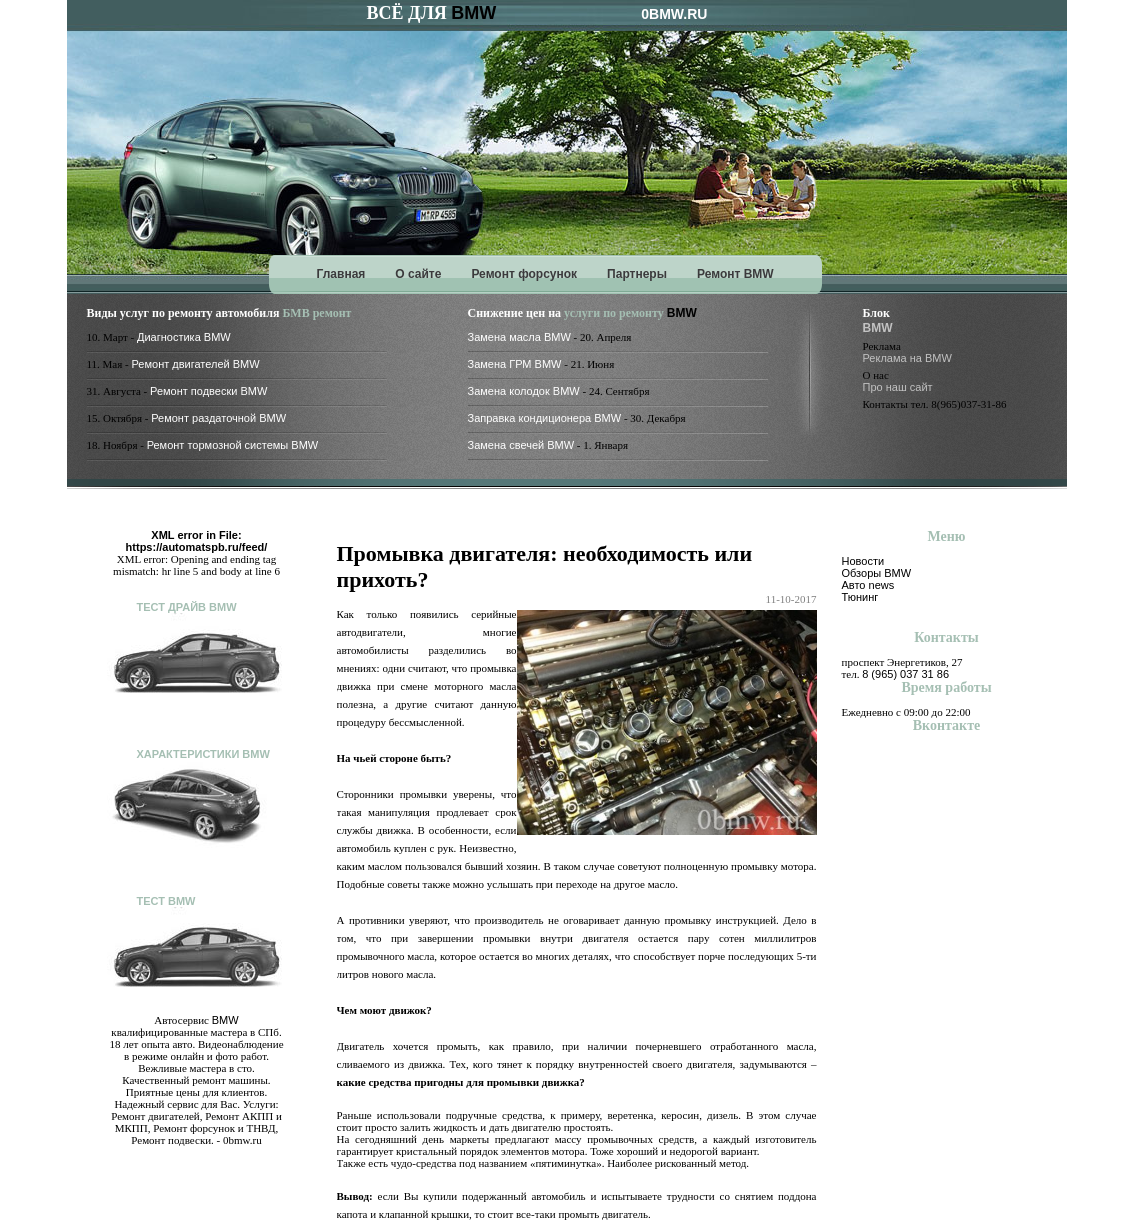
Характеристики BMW (203, 754)
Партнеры (637, 274)
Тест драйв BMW (187, 607)
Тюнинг (860, 597)
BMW (473, 13)
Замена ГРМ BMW (515, 364)
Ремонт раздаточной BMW (218, 418)
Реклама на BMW (907, 358)
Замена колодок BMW (524, 391)
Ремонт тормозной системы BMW (233, 445)
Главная (341, 274)
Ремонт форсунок (524, 274)
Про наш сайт (898, 387)
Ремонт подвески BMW (208, 391)
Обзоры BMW (877, 573)
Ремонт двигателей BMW (195, 364)
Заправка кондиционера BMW (545, 418)
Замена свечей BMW (521, 445)
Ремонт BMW (735, 274)
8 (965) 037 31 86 (905, 674)
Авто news (868, 585)
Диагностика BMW (184, 337)
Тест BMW (166, 901)
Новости (863, 561)
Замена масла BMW (519, 337)
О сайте (418, 274)
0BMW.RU (674, 14)
